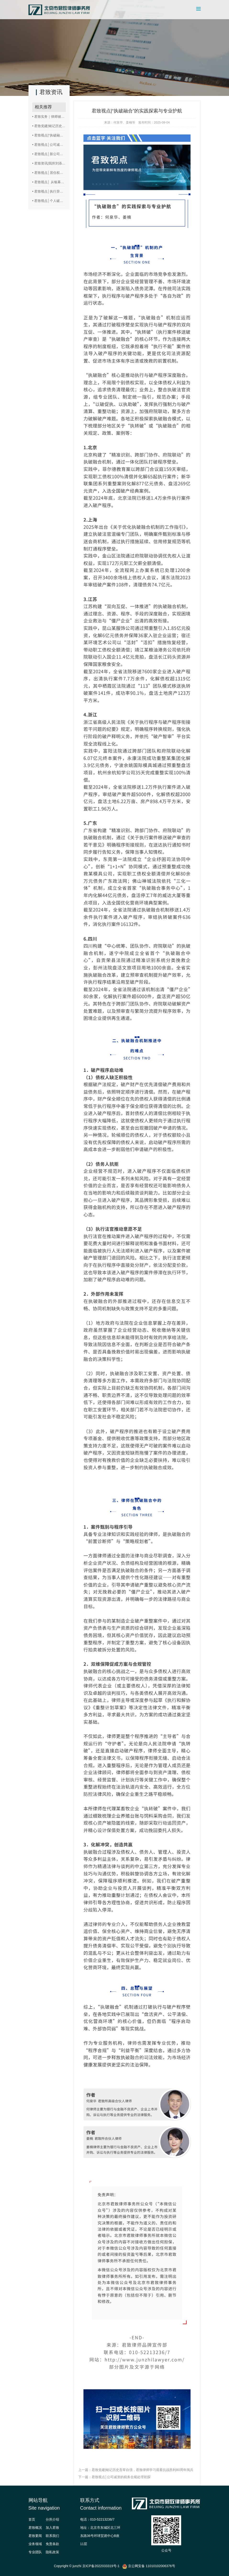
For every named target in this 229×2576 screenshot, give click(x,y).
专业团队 (35, 2552)
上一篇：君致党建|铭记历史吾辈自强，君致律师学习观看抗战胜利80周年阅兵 (135, 2470)
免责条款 (52, 2544)
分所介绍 (52, 2519)
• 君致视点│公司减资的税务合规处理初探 (49, 145)
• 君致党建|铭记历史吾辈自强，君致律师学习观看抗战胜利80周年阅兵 (49, 126)
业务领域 (35, 2544)
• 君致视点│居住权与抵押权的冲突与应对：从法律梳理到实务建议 (49, 173)
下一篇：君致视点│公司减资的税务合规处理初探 (114, 2477)
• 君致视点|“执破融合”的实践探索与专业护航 (49, 135)
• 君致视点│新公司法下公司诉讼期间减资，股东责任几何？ (49, 154)
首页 (31, 2519)
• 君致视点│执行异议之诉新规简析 (49, 191)
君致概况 (35, 2527)
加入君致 (52, 2527)
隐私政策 (52, 2552)
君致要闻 (35, 2536)
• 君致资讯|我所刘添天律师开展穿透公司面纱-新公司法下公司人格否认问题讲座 (49, 163)
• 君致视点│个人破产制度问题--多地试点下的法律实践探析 (49, 201)
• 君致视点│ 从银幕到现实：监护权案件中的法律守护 (49, 182)
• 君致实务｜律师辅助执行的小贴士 (49, 116)
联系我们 (52, 2536)
